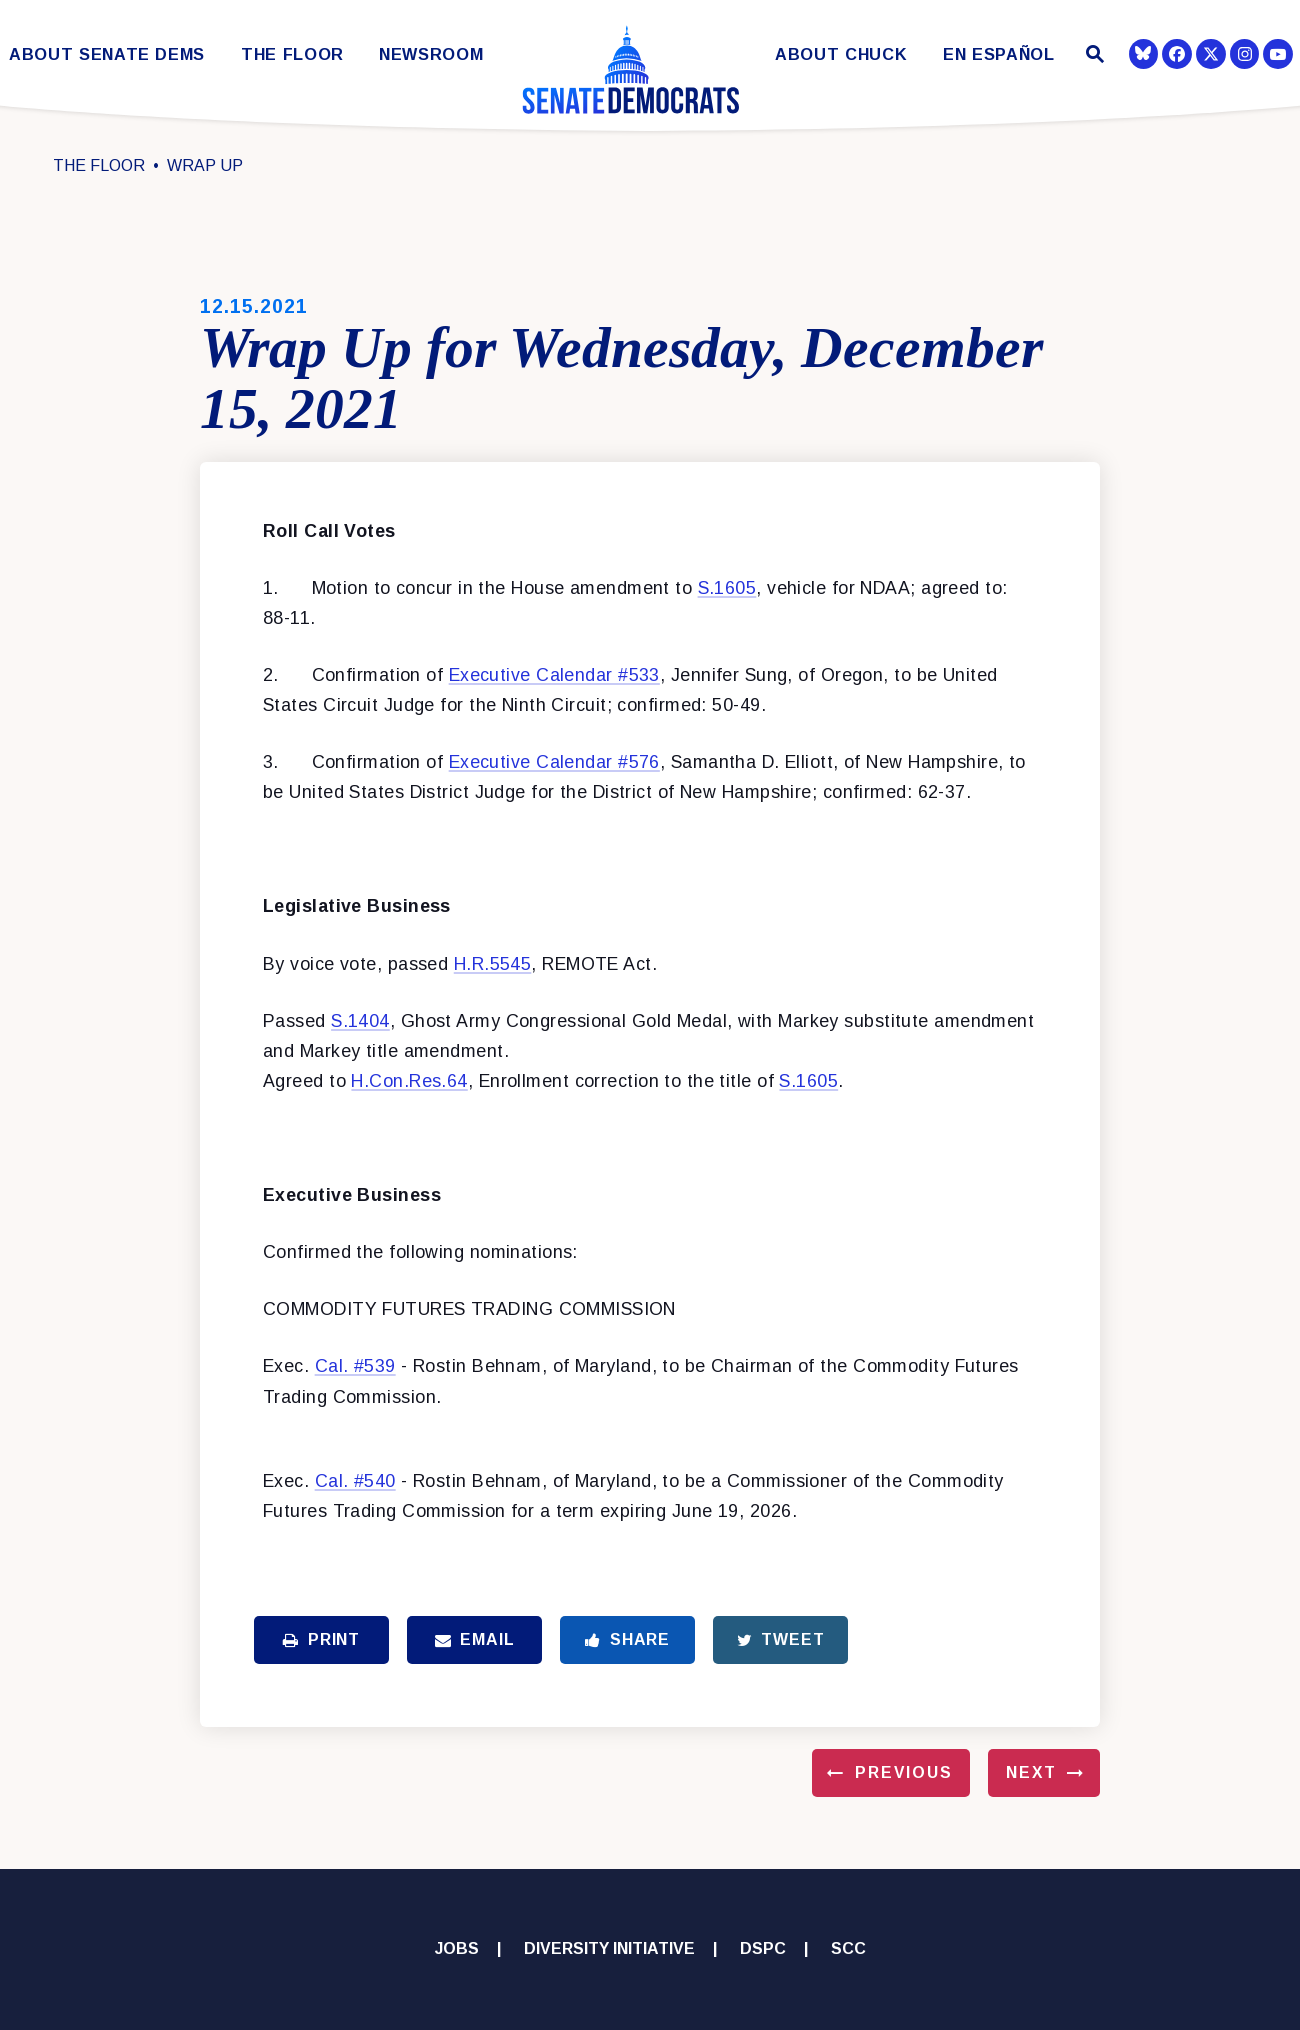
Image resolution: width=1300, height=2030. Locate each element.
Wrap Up (205, 165)
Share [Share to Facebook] (627, 1639)
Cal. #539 (355, 1366)
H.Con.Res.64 (409, 1081)
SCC (848, 1948)
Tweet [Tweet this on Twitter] (781, 1639)
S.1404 (360, 1021)
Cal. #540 (355, 1481)
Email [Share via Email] (475, 1639)
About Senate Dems (107, 54)
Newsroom (431, 54)
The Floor (292, 54)
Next (1031, 1772)
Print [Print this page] (321, 1639)
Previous (904, 1772)
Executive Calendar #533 (554, 675)
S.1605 (727, 588)
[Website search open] (1092, 56)
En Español (999, 54)
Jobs (457, 1948)
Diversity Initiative (609, 1948)
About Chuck (841, 54)
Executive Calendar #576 (554, 762)
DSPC (763, 1948)
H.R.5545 (493, 964)
